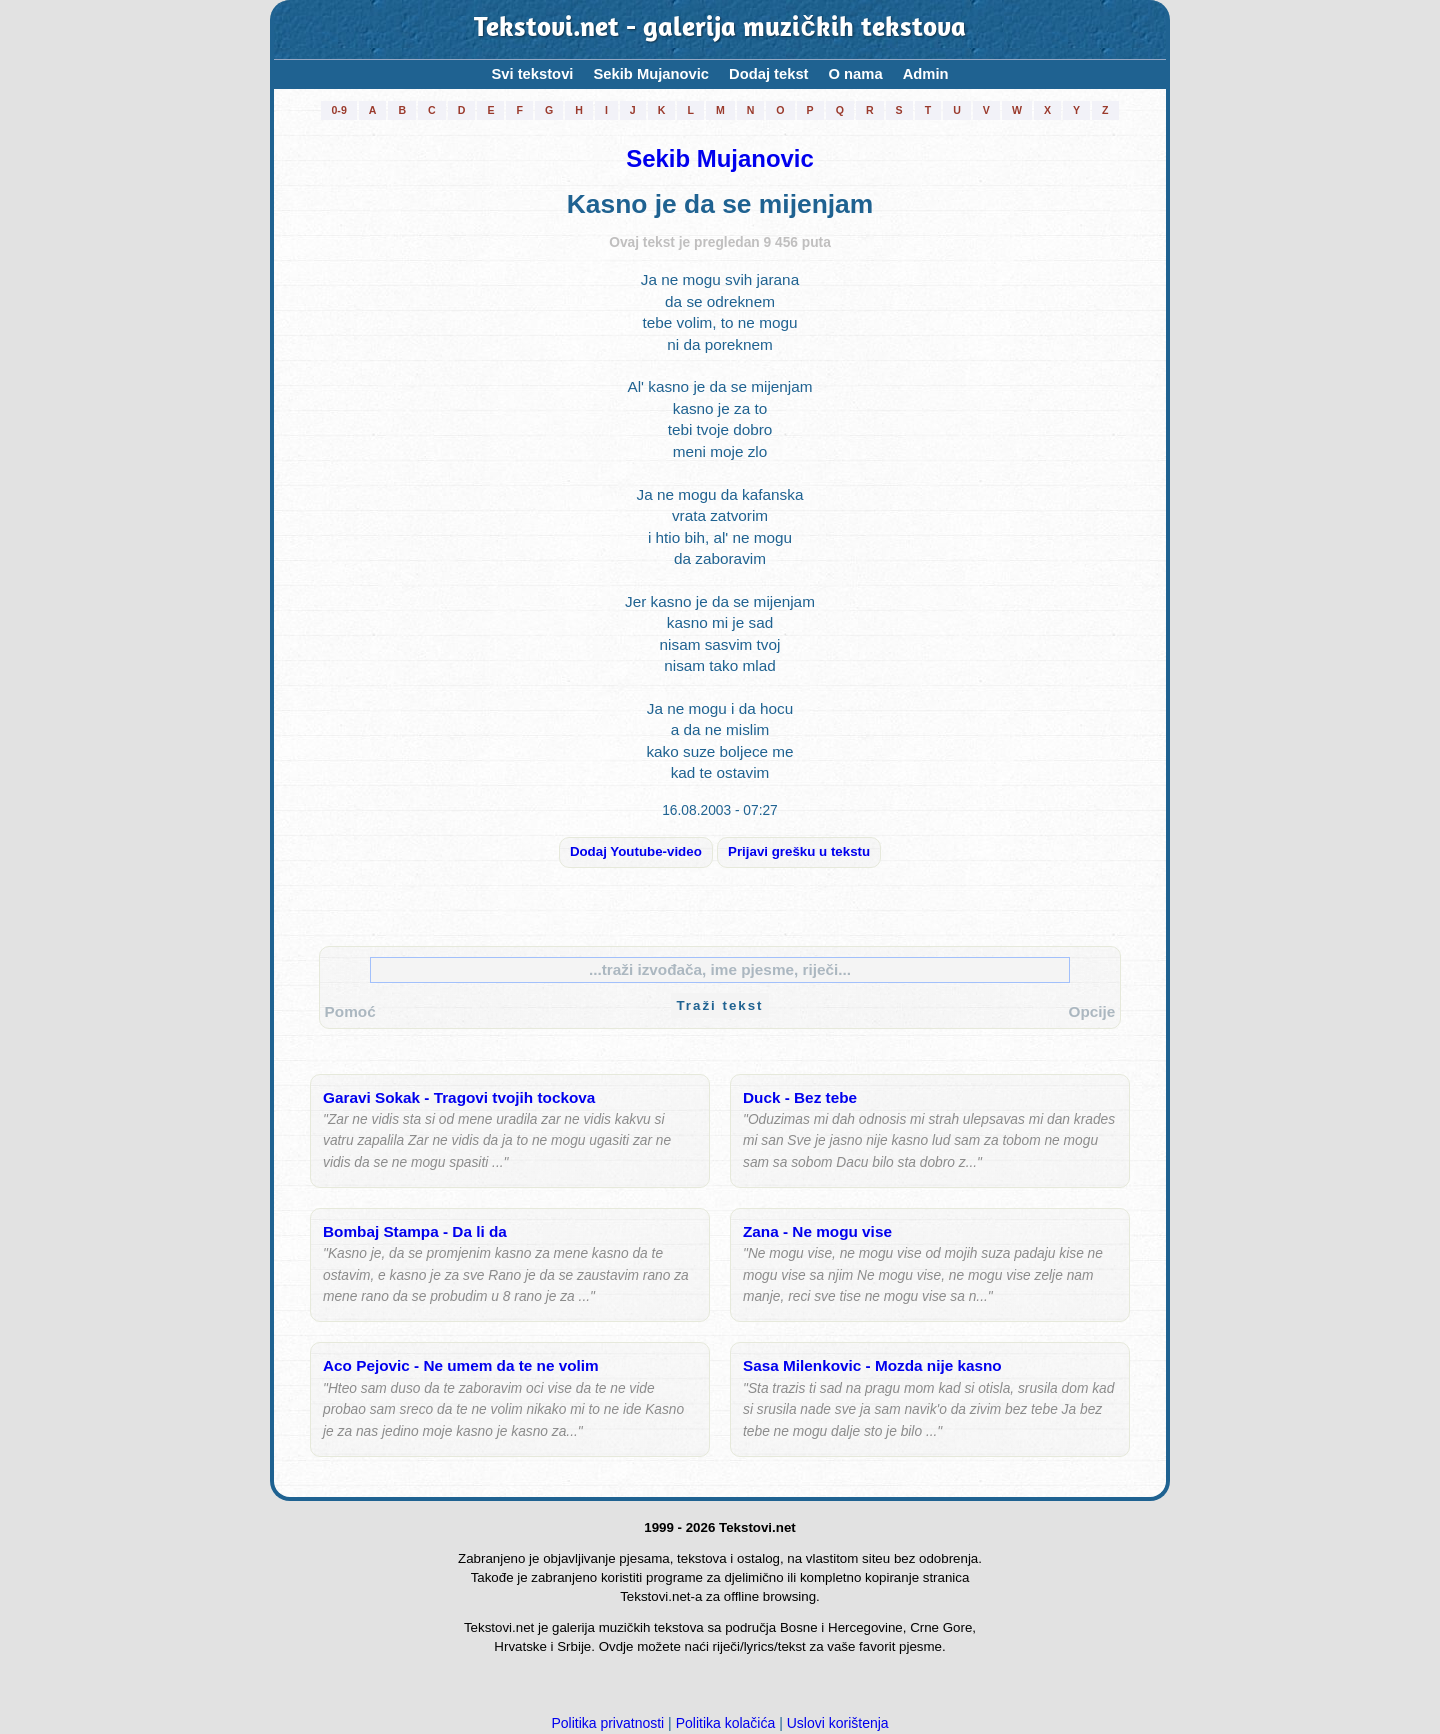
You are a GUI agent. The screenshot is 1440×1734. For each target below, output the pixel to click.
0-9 (338, 110)
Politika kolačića (726, 1723)
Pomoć (350, 1011)
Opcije (1092, 1011)
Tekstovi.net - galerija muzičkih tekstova (719, 29)
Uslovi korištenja (838, 1723)
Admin (926, 74)
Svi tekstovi (532, 74)
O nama (856, 74)
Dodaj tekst (769, 74)
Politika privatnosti (607, 1723)
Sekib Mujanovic (651, 74)
